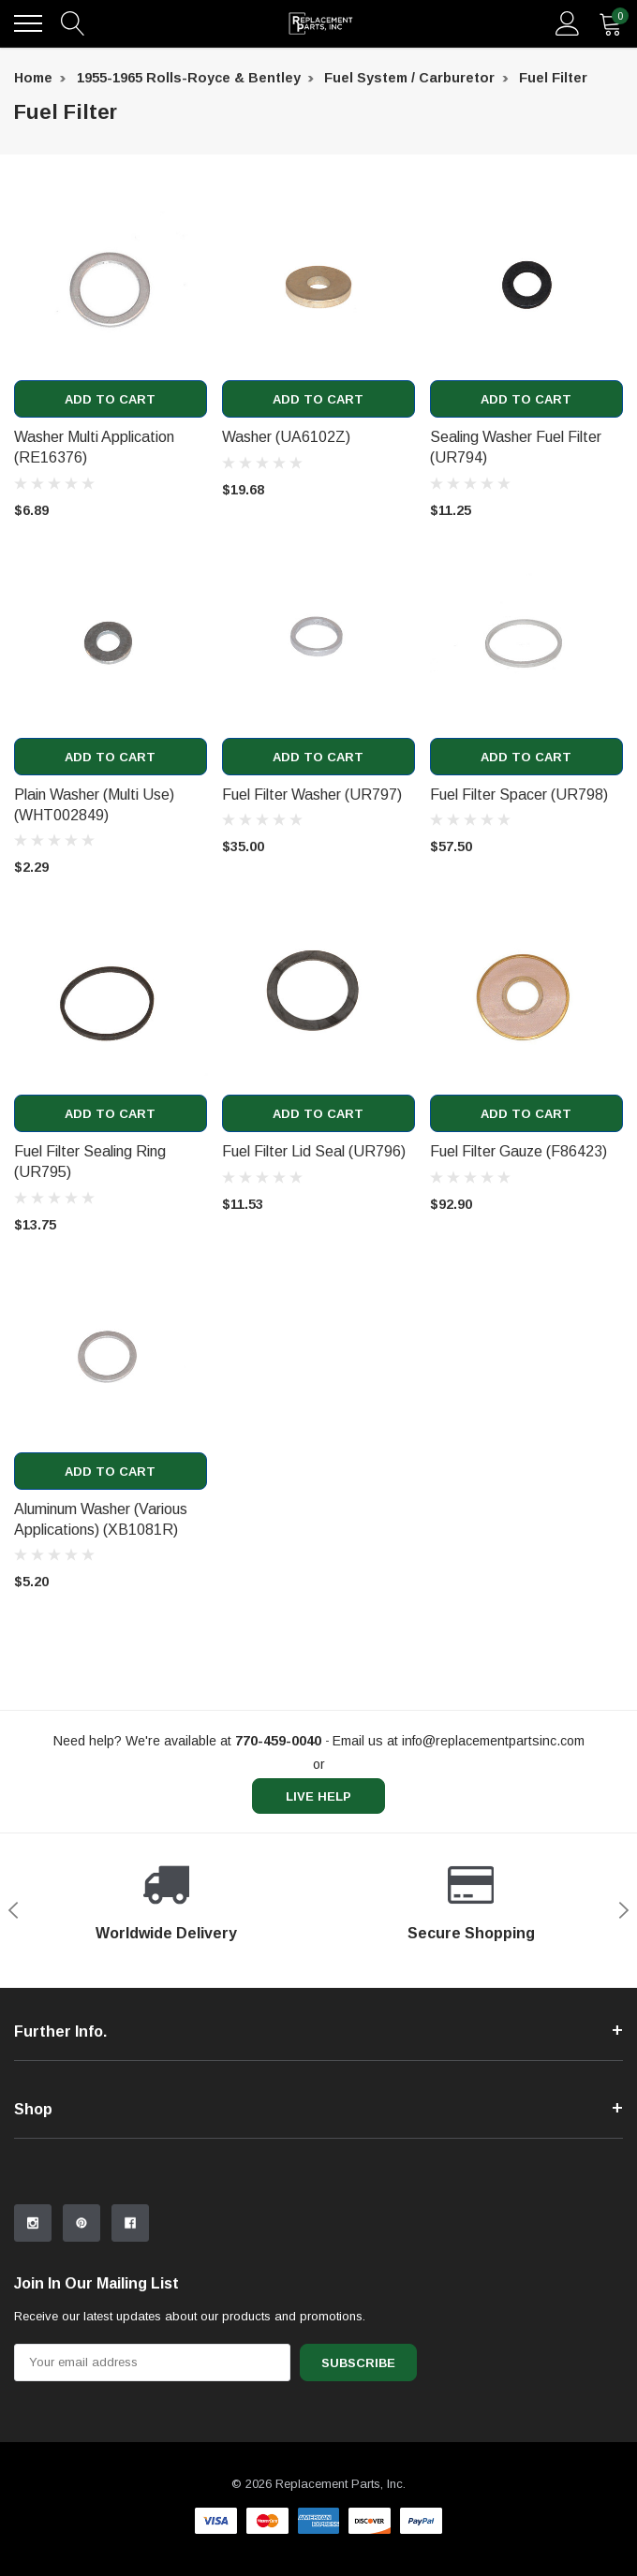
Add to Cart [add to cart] (110, 399)
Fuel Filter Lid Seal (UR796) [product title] (314, 1151)
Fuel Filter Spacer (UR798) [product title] (519, 794)
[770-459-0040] (278, 1740)
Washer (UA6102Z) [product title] (286, 437)
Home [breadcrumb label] (33, 77)
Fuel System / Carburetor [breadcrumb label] (409, 77)
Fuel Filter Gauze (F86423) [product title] (518, 1151)
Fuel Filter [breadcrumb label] (553, 77)
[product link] (110, 283)
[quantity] (611, 23)
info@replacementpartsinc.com (493, 1740)
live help (318, 1796)
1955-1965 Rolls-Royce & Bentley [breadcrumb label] (189, 77)
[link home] (321, 23)
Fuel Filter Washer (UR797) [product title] (312, 794)
